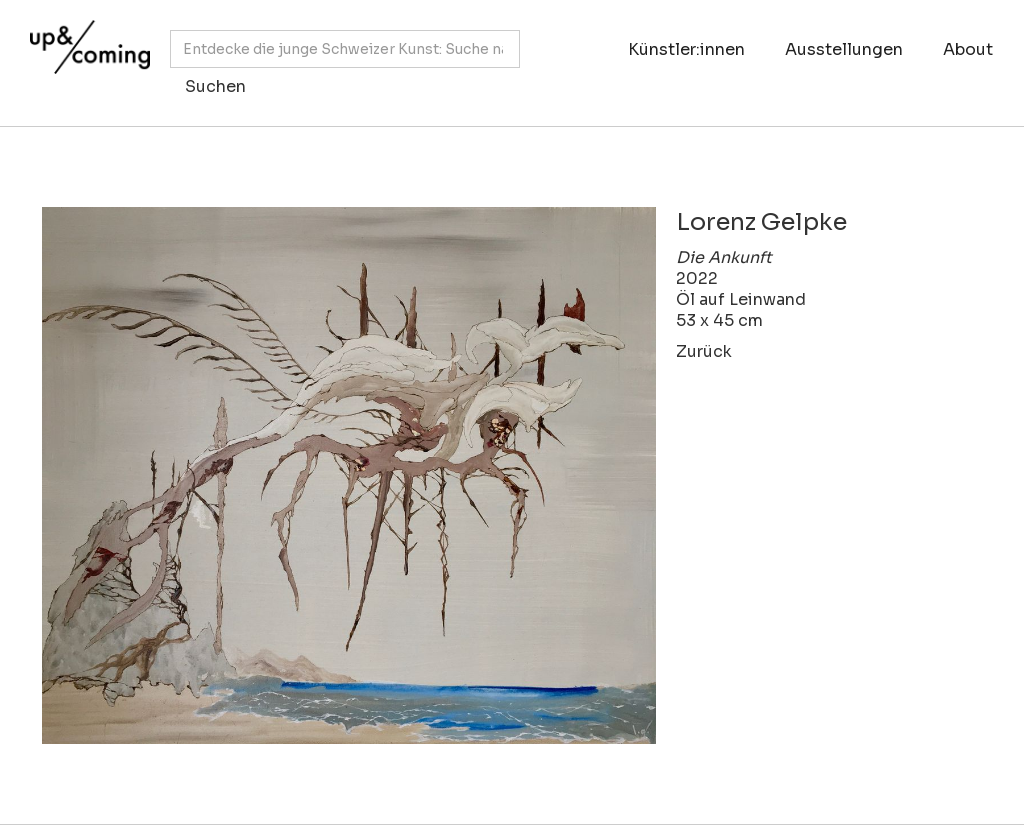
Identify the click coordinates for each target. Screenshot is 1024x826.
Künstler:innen (686, 49)
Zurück (704, 351)
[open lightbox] (349, 475)
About (968, 49)
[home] (85, 53)
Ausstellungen (844, 49)
